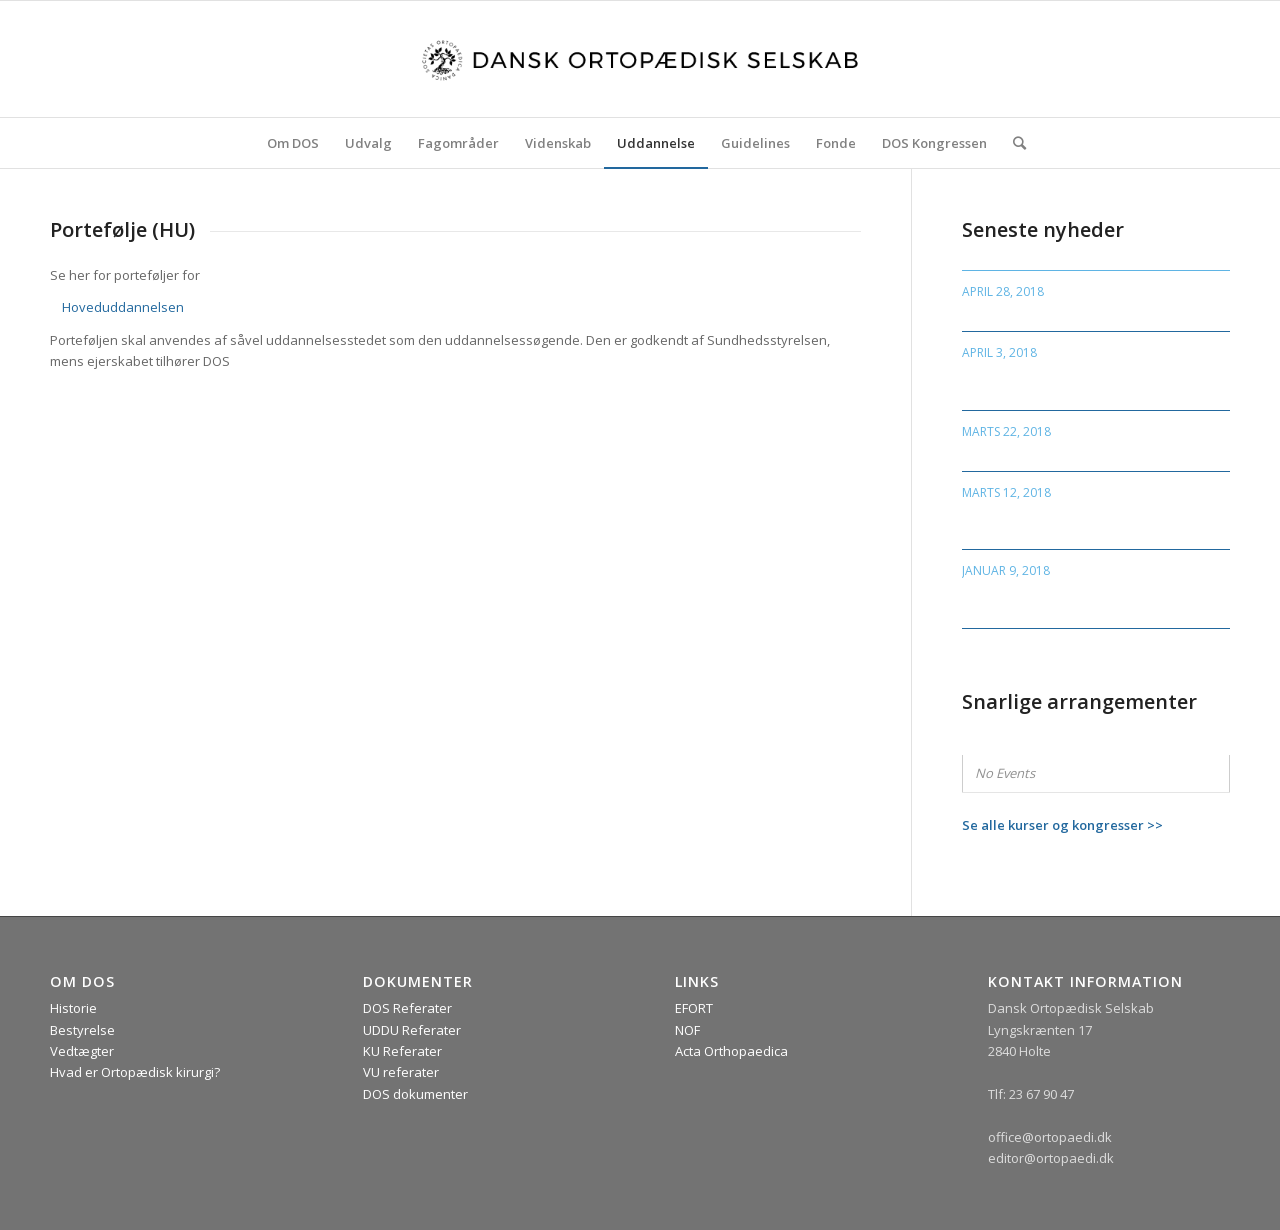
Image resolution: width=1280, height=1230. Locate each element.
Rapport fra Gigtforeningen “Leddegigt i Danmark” (1060, 520)
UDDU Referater (412, 1030)
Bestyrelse (82, 1030)
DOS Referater (407, 1008)
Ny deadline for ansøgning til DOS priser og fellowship (1081, 381)
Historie (73, 1008)
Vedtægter (82, 1051)
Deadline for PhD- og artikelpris (1073, 450)
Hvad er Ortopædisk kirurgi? (135, 1072)
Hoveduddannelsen (123, 307)
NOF (687, 1030)
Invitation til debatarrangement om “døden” (1089, 599)
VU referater (401, 1072)
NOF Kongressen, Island (1044, 311)
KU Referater (402, 1051)
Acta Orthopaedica (731, 1051)
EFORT (694, 1008)
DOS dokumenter (415, 1094)
